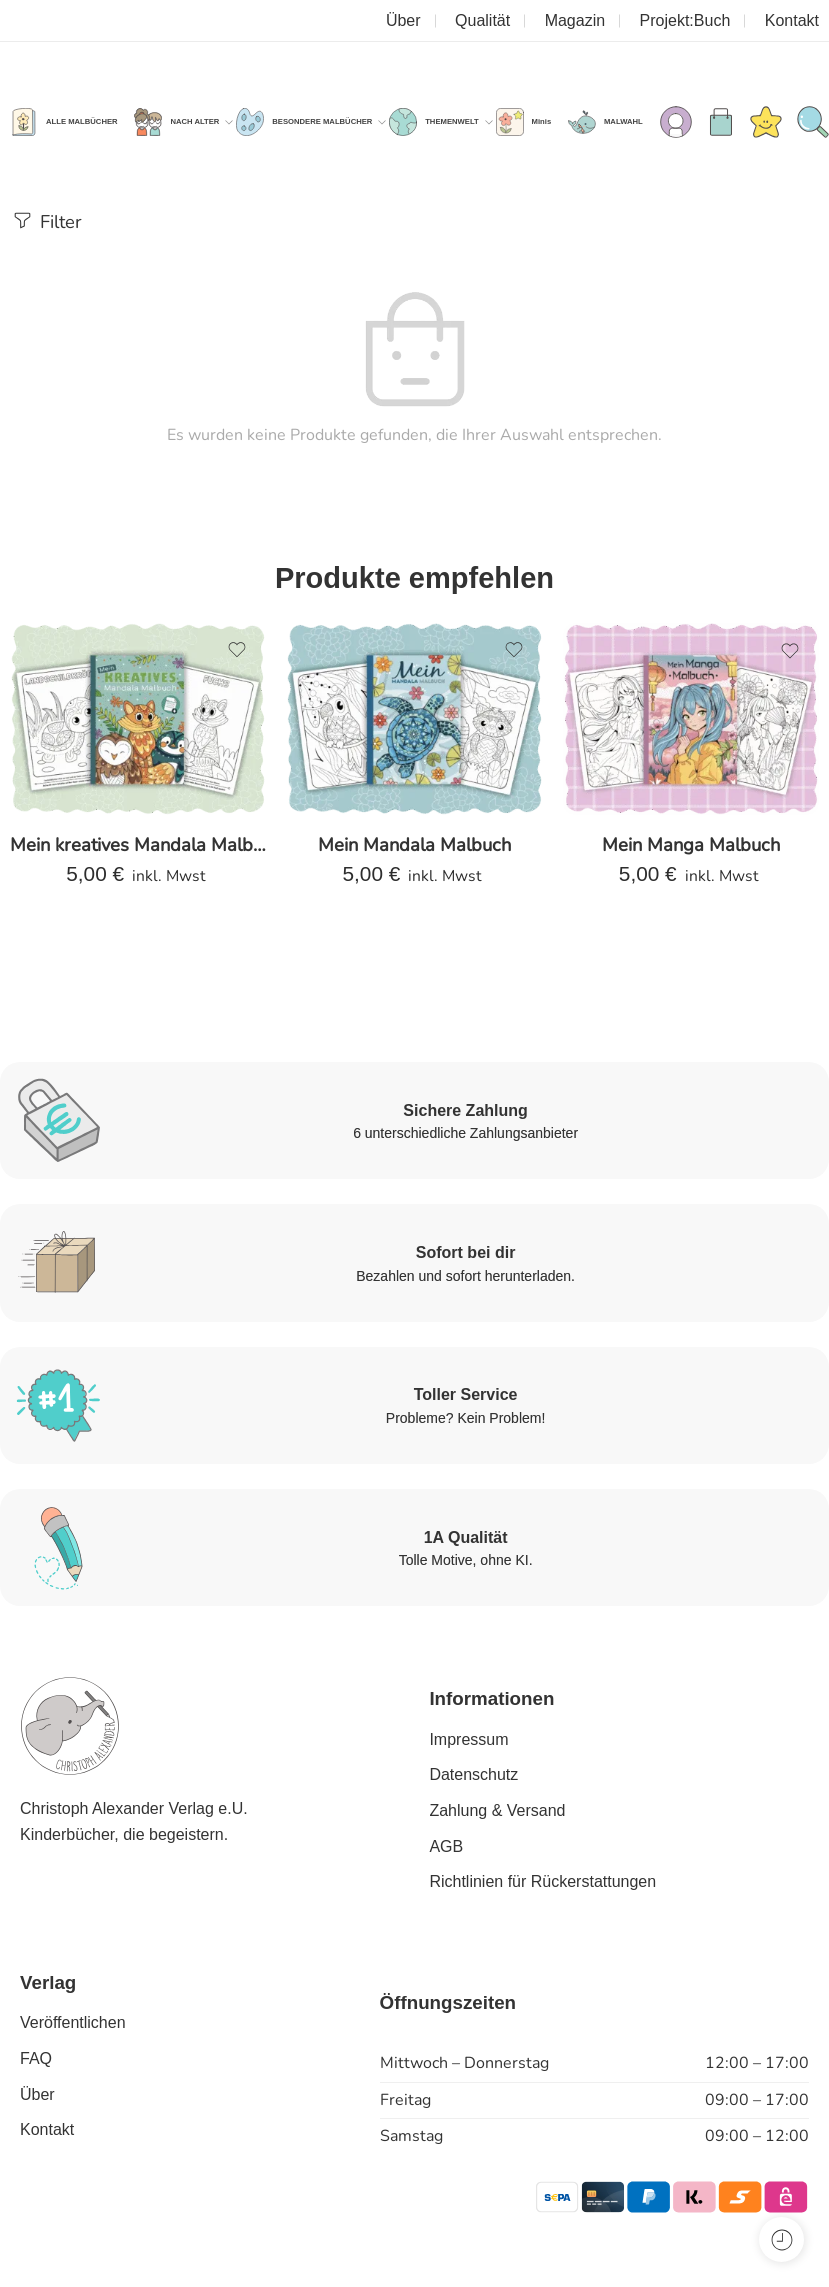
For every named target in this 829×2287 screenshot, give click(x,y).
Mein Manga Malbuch (691, 844)
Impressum (468, 1739)
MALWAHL (623, 121)
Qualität (482, 20)
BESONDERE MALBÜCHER (322, 122)
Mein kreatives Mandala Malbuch (138, 844)
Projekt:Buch (685, 20)
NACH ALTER (194, 122)
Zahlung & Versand (497, 1810)
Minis (542, 121)
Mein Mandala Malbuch (414, 844)
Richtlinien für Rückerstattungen (542, 1881)
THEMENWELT (452, 122)
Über (403, 20)
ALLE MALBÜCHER (82, 121)
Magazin (575, 20)
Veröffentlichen (73, 2022)
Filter (46, 221)
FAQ (36, 2058)
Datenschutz (473, 1774)
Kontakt (792, 20)
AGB (446, 1846)
